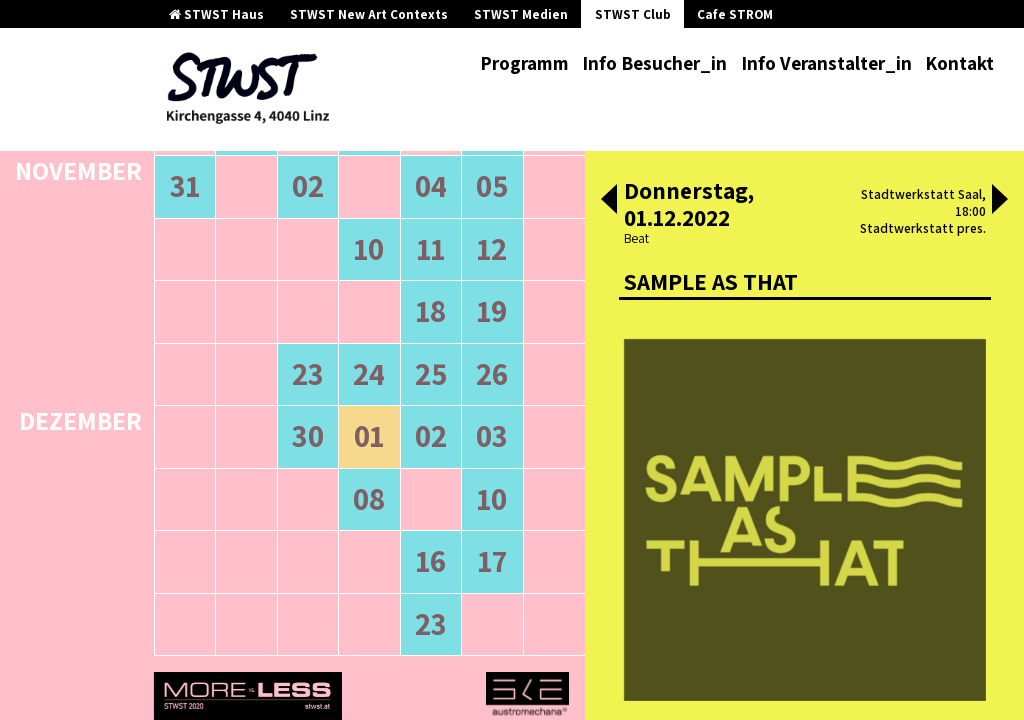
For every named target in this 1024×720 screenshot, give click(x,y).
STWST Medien (521, 14)
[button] (609, 201)
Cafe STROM (735, 14)
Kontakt (959, 63)
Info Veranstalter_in (826, 63)
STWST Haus (216, 14)
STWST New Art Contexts (369, 14)
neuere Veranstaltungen (459, 229)
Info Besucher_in (654, 63)
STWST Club (633, 14)
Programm (524, 63)
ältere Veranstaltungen (265, 229)
